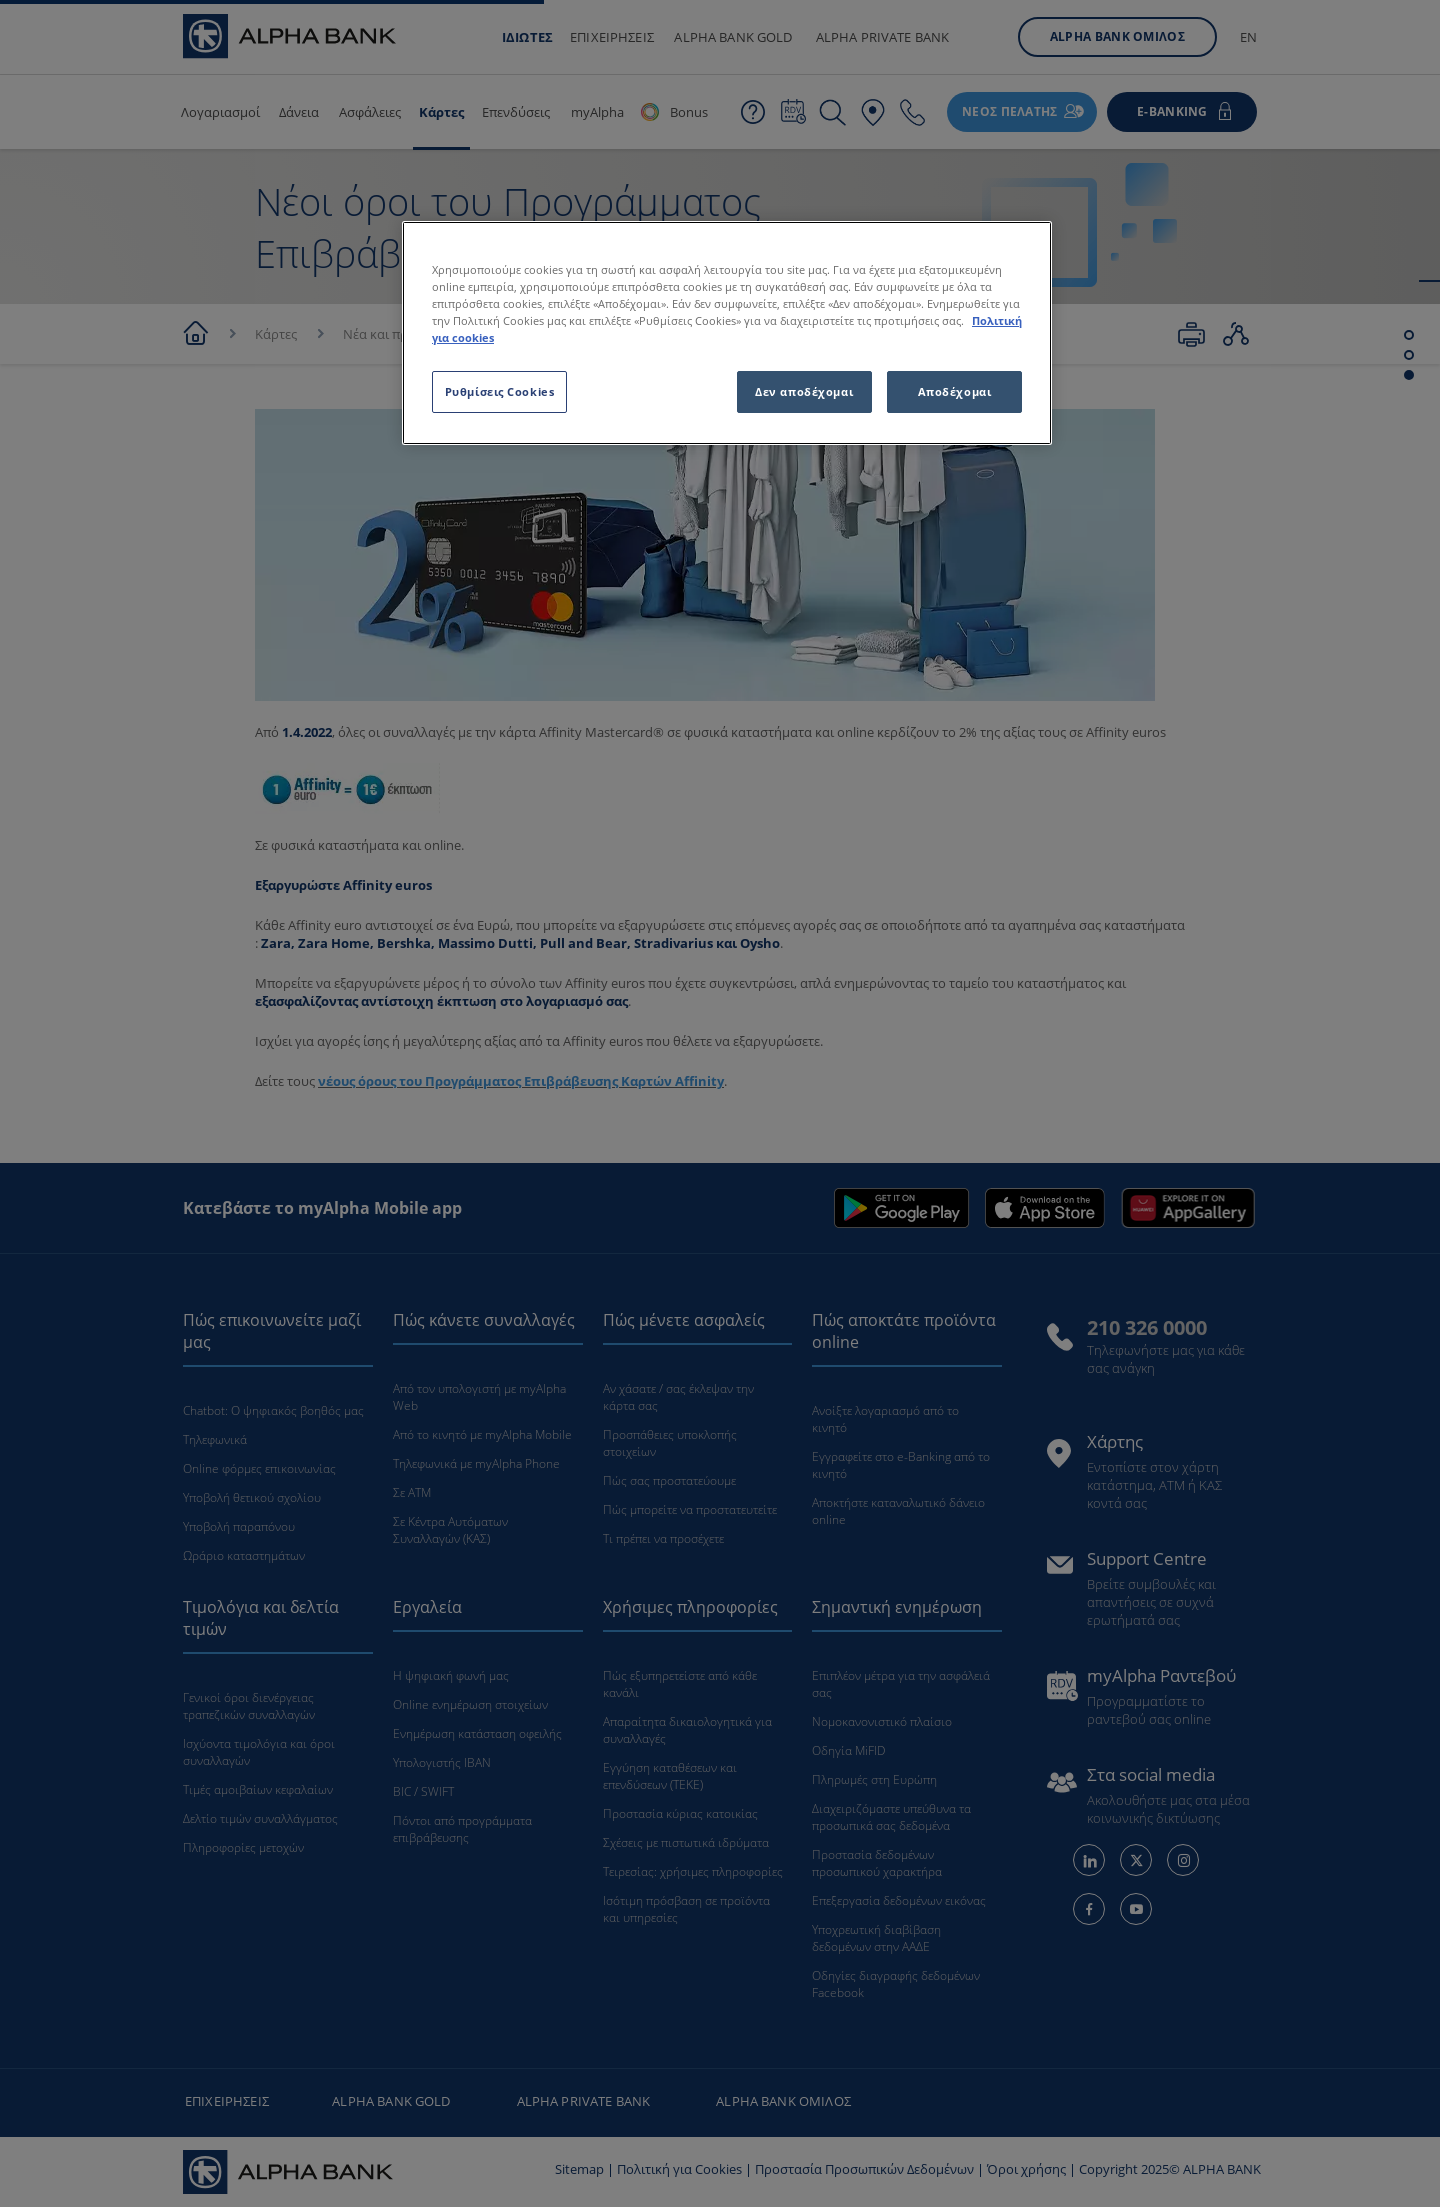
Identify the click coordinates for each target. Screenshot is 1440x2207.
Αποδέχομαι (955, 391)
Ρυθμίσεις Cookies (500, 391)
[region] (727, 333)
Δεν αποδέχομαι (804, 391)
